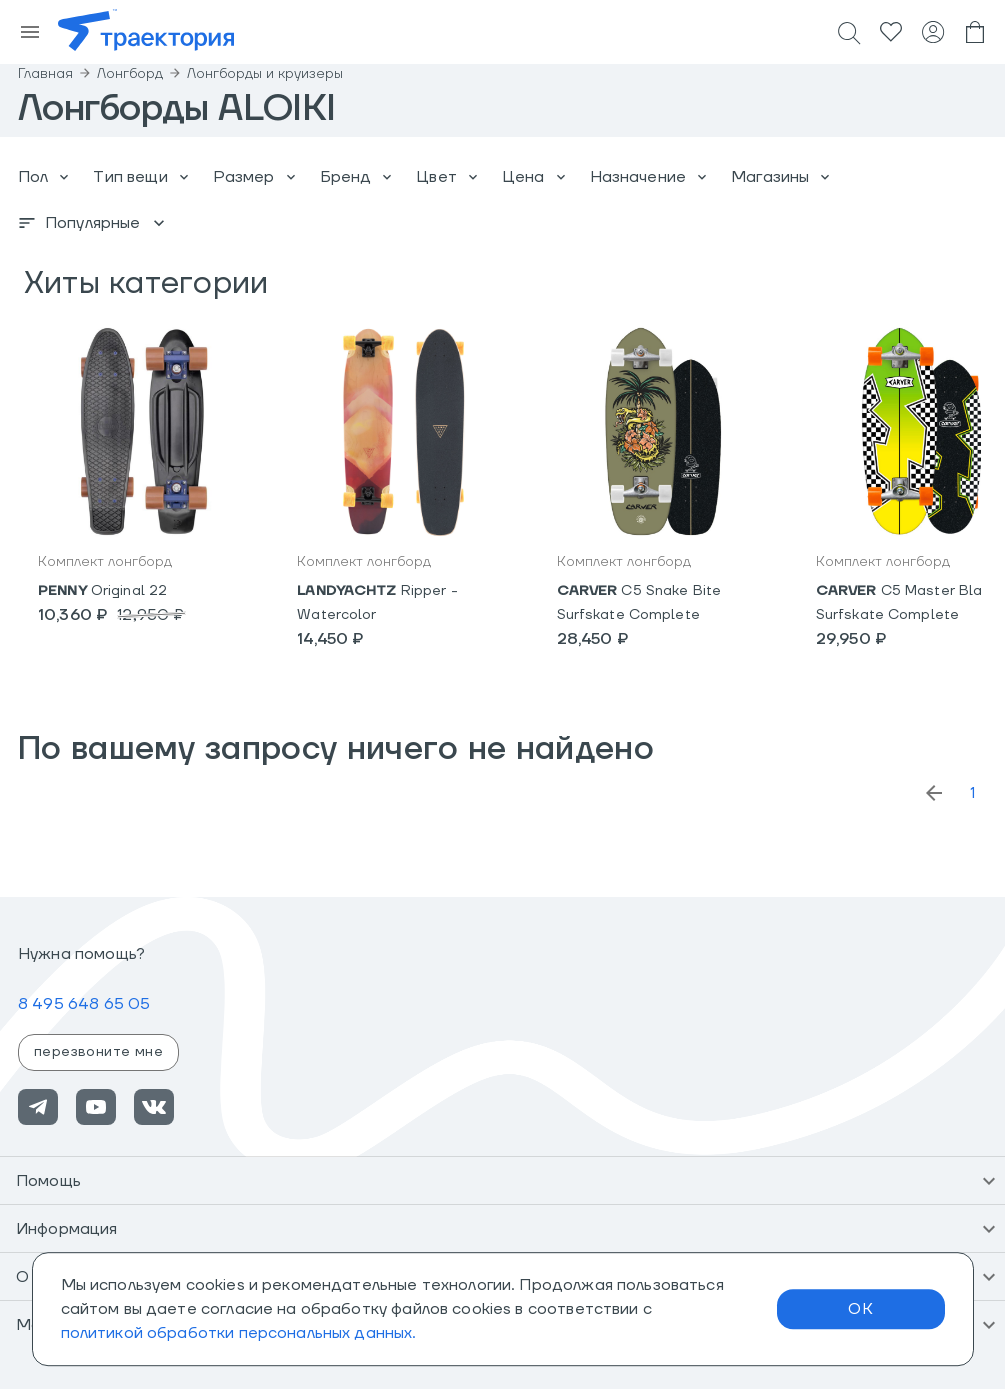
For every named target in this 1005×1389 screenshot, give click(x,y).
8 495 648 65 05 (84, 1004)
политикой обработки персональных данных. (239, 1333)
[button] (502, 1181)
